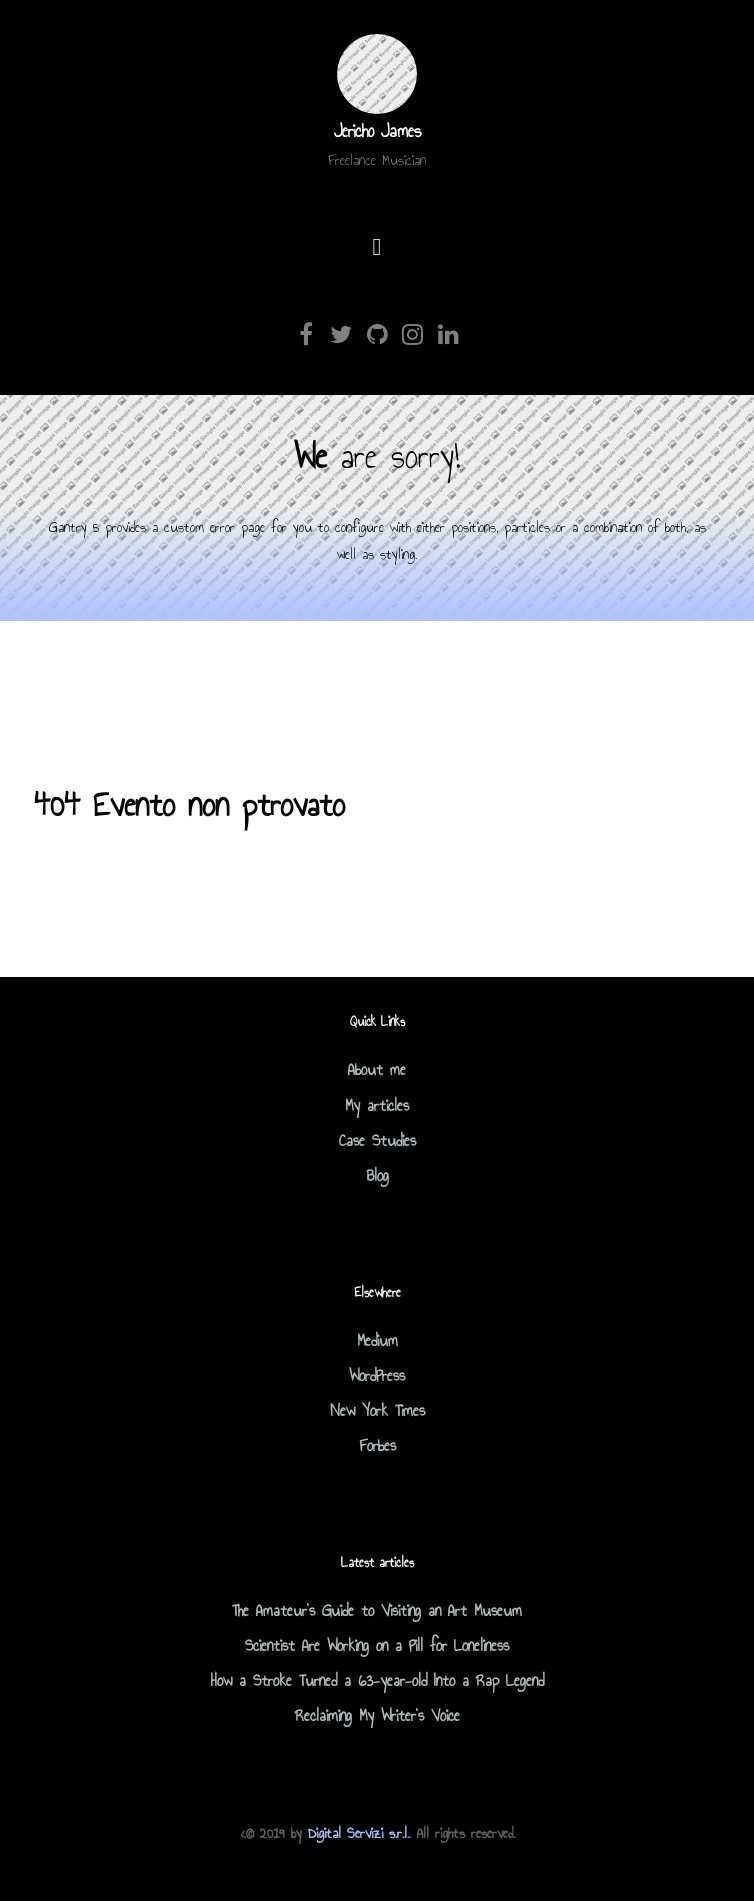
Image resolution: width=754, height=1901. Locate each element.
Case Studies (377, 1140)
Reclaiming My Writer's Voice (377, 1715)
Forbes (377, 1445)
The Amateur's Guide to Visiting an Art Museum (377, 1610)
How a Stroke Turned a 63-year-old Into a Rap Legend (377, 1680)
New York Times (377, 1410)
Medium (377, 1340)
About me (377, 1069)
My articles (377, 1105)
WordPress (377, 1375)
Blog (377, 1175)
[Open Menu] (377, 248)
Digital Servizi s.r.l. (358, 1833)
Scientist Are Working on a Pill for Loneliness (377, 1645)
